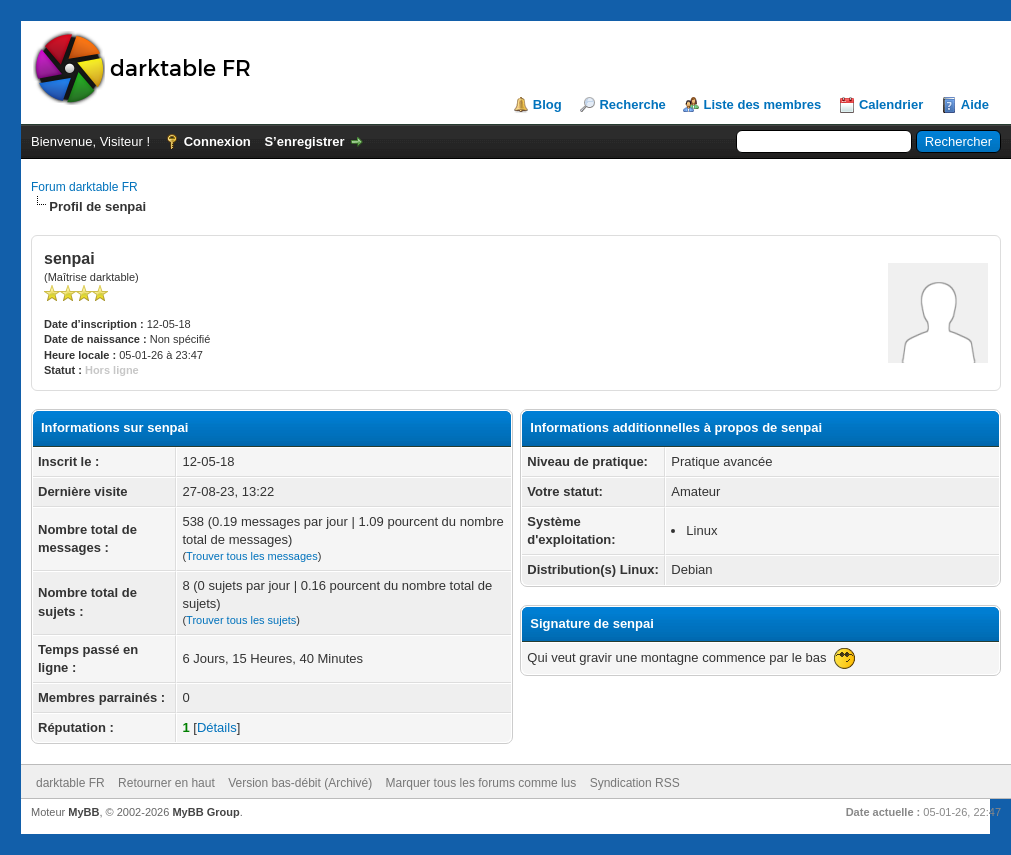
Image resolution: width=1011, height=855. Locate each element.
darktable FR (70, 783)
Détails (217, 727)
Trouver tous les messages (252, 556)
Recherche (632, 104)
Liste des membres (762, 104)
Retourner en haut (166, 783)
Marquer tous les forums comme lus (481, 783)
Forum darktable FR (84, 187)
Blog (547, 104)
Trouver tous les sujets (241, 620)
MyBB (83, 812)
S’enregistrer (304, 141)
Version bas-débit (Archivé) (300, 783)
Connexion (217, 141)
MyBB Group (205, 812)
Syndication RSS (635, 783)
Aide (975, 104)
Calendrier (891, 104)
